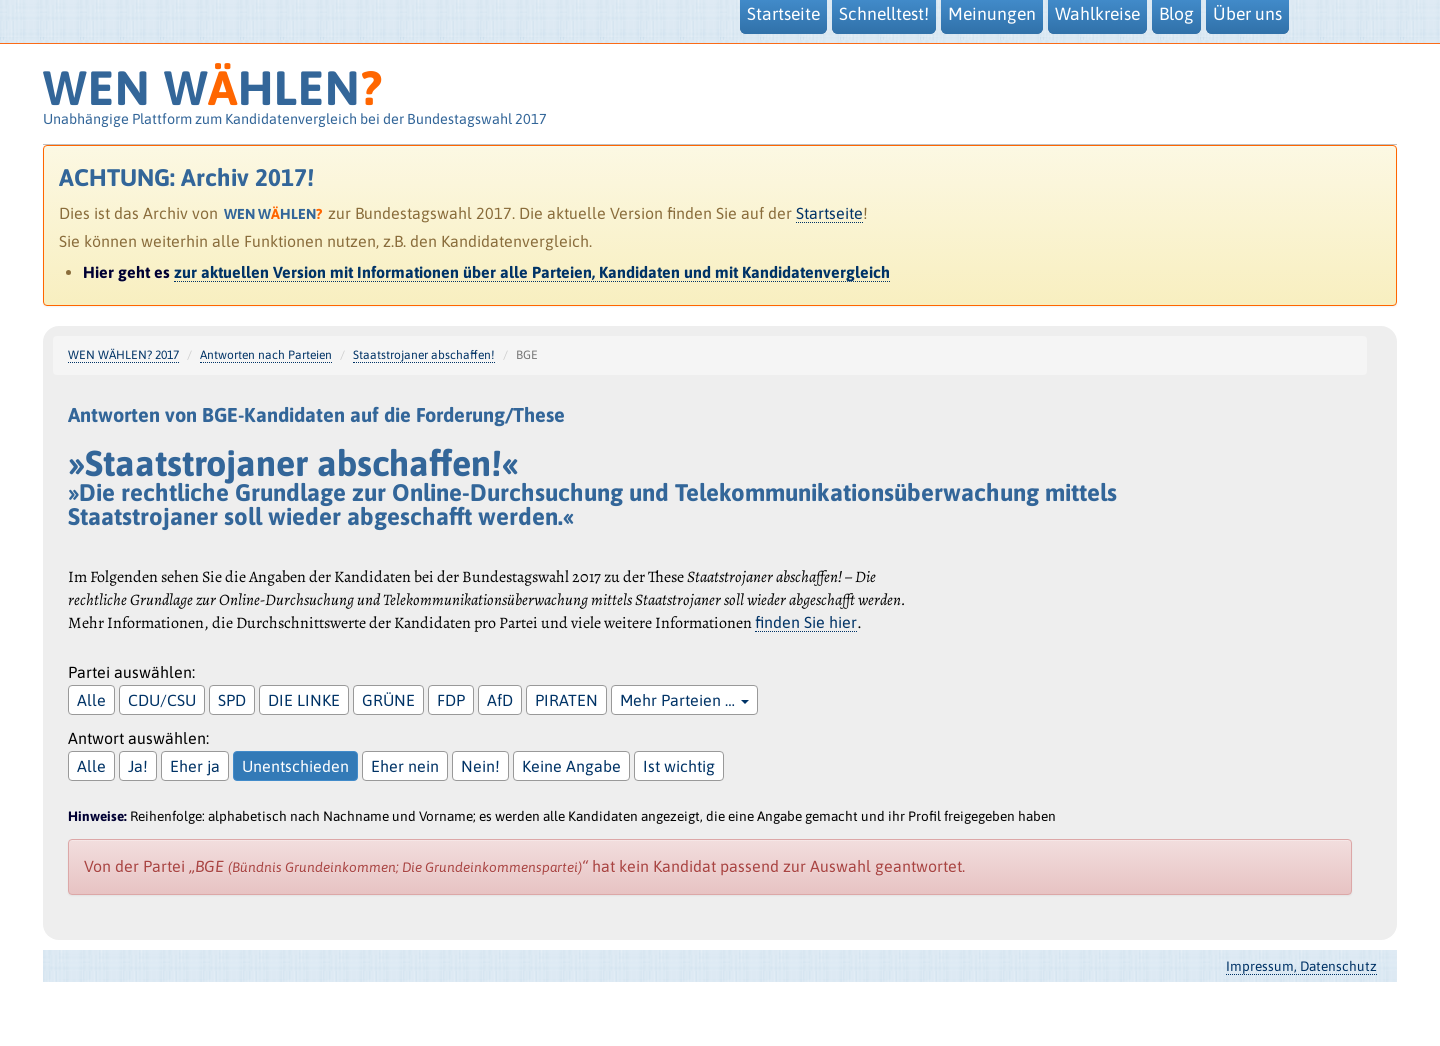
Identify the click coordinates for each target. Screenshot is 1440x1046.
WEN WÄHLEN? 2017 (123, 355)
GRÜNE (388, 700)
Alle (91, 700)
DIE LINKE (304, 700)
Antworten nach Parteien (266, 355)
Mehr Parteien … (684, 700)
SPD (232, 700)
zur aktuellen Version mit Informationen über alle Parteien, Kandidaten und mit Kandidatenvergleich (532, 272)
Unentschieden (295, 766)
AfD (500, 700)
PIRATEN (566, 700)
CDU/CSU (162, 700)
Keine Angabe (571, 766)
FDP (451, 700)
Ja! (138, 766)
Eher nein (405, 766)
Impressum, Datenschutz (1301, 966)
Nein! (480, 766)
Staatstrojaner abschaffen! (424, 355)
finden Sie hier (806, 622)
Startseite (829, 213)
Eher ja (195, 766)
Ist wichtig (679, 766)
